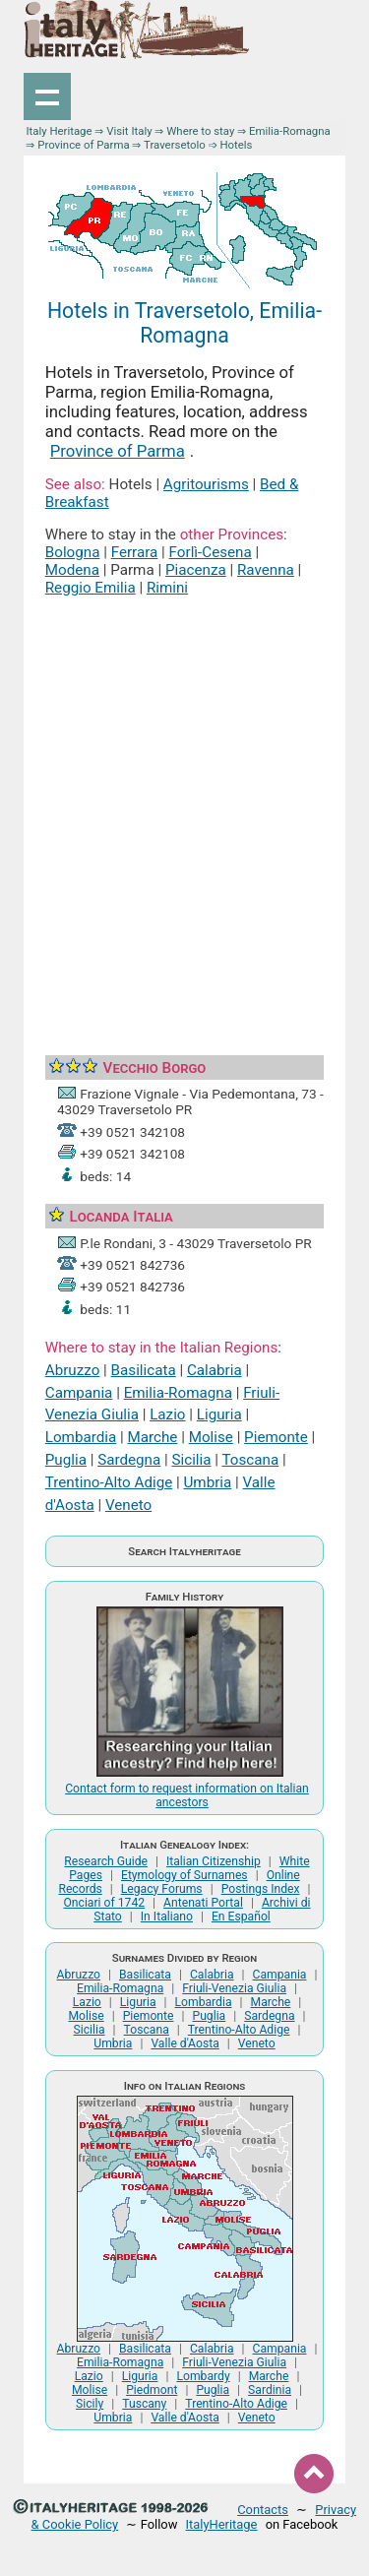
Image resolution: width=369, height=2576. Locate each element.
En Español (241, 1916)
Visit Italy (129, 131)
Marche (153, 1437)
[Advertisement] (184, 803)
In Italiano (167, 1916)
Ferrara (134, 552)
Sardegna (128, 1460)
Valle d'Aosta (184, 2043)
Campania (79, 1393)
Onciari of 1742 (104, 1903)
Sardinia (269, 2390)
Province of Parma (83, 145)
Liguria (219, 1414)
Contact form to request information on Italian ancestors (187, 1795)
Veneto (128, 1505)
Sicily (89, 2404)
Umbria (207, 1482)
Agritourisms (206, 484)
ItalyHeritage (222, 2524)
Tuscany (144, 2404)
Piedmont (151, 2390)
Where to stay (200, 131)
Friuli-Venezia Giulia (234, 1988)
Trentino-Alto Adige (108, 1482)
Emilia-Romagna (290, 131)
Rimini (167, 588)
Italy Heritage (59, 131)
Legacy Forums (162, 1889)
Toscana (249, 1460)
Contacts (262, 2509)
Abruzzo (72, 1370)
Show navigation (47, 96)
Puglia (66, 1460)
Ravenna (265, 570)
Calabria (214, 1370)
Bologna (72, 552)
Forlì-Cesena (210, 552)
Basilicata (143, 1370)
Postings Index (260, 1889)
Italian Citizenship (213, 1861)
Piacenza (195, 570)
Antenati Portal (203, 1903)
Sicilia (192, 1460)
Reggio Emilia (90, 588)
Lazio (167, 1414)
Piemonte (276, 1437)
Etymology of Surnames (184, 1875)
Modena (72, 570)
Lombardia (80, 1437)
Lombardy (202, 2376)
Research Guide (106, 1861)
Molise (211, 1437)
